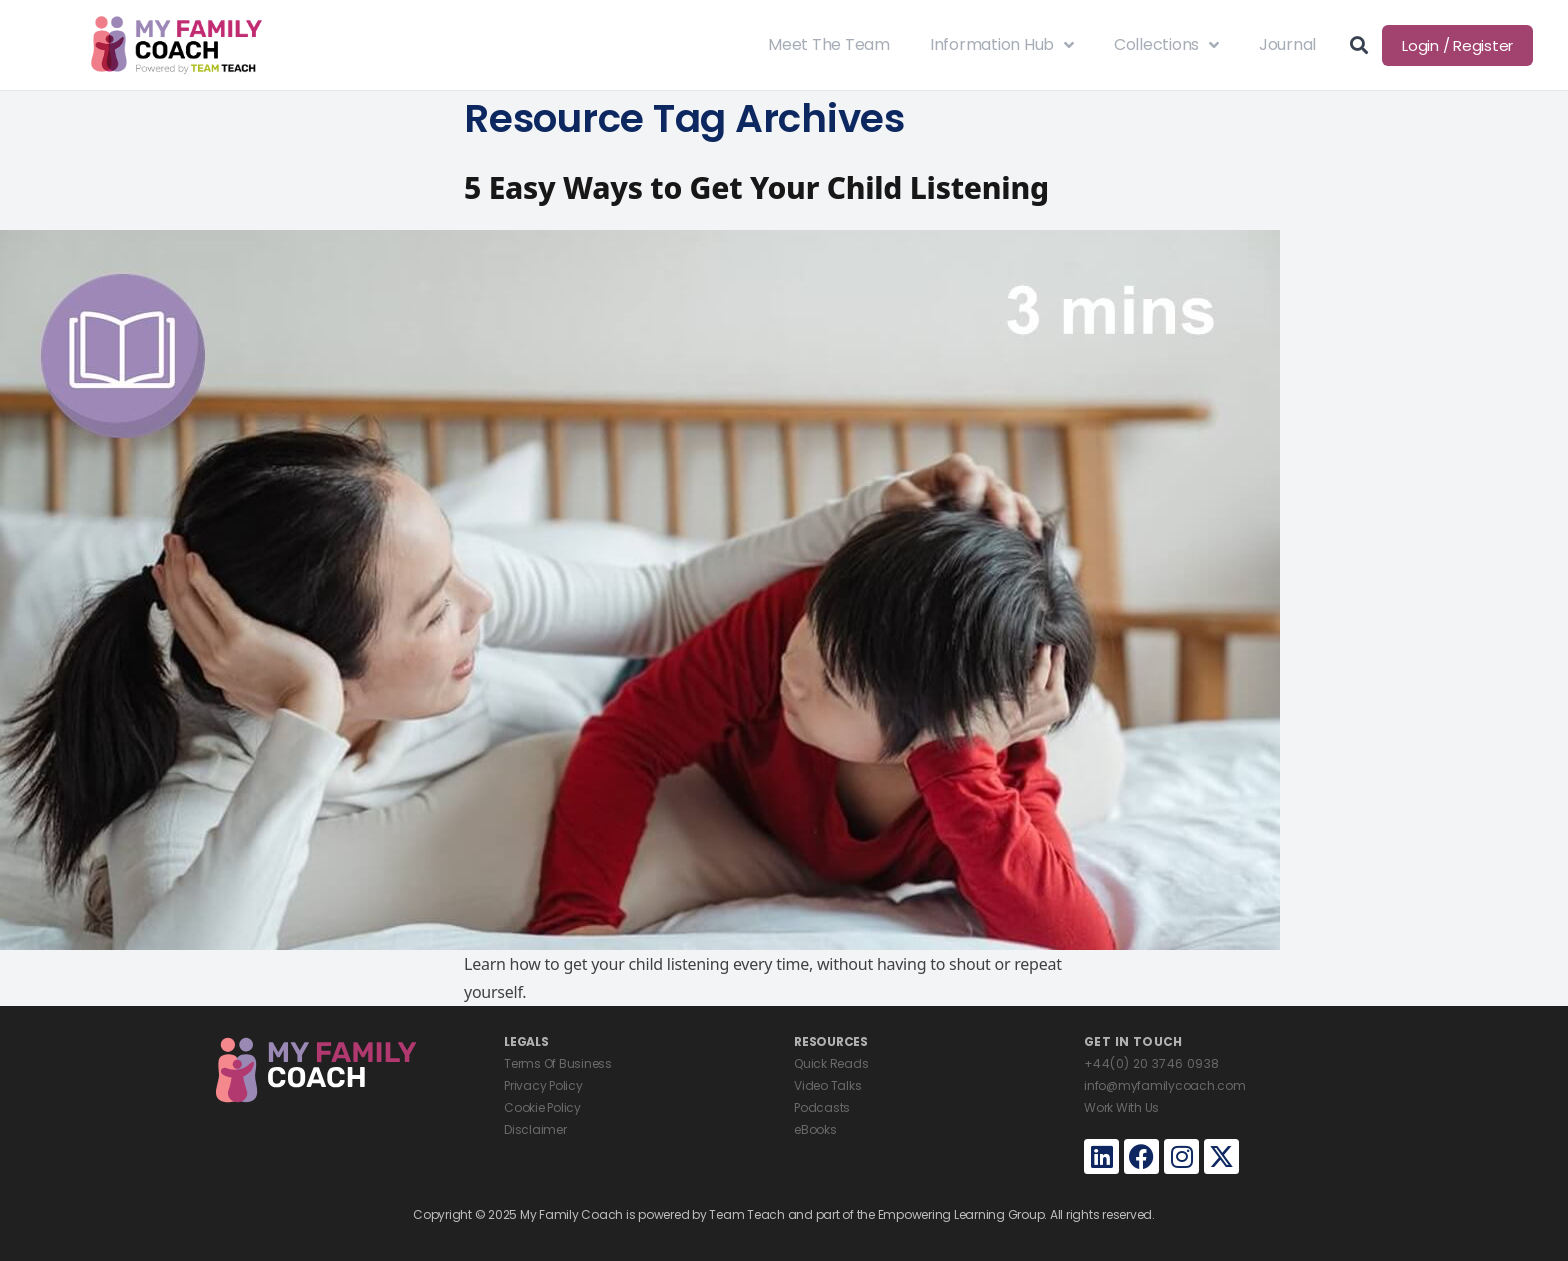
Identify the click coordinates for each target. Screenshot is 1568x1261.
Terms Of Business (558, 1063)
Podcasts (822, 1107)
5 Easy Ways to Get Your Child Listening (756, 187)
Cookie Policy (542, 1107)
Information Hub (1002, 45)
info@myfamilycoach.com (1165, 1085)
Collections (1166, 45)
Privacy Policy (543, 1085)
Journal (1287, 44)
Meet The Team (829, 44)
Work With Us (1121, 1107)
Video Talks (827, 1085)
